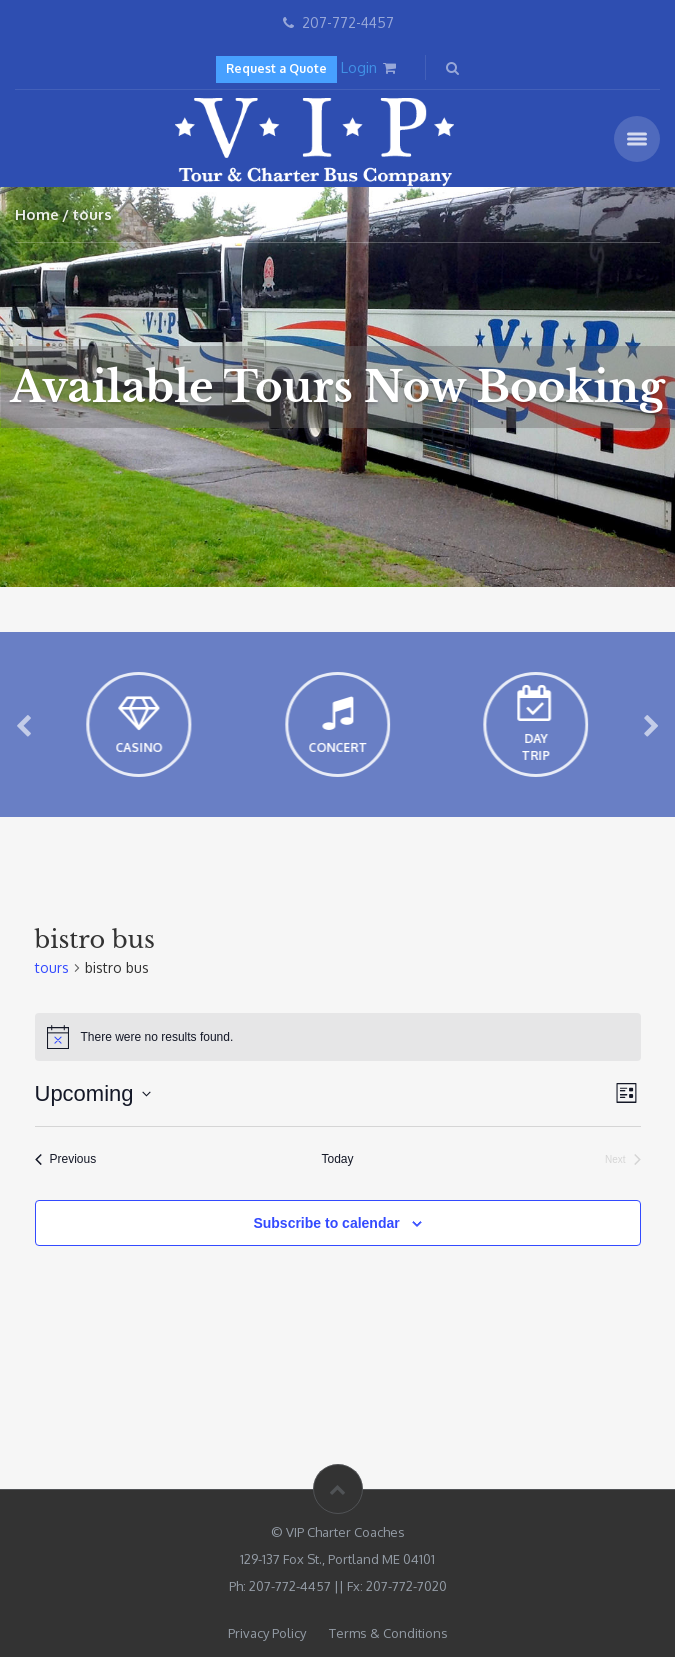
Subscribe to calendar (326, 1223)
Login (359, 67)
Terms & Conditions (388, 1633)
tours (52, 967)
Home (37, 214)
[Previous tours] (66, 1159)
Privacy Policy (267, 1633)
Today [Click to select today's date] (337, 1159)
